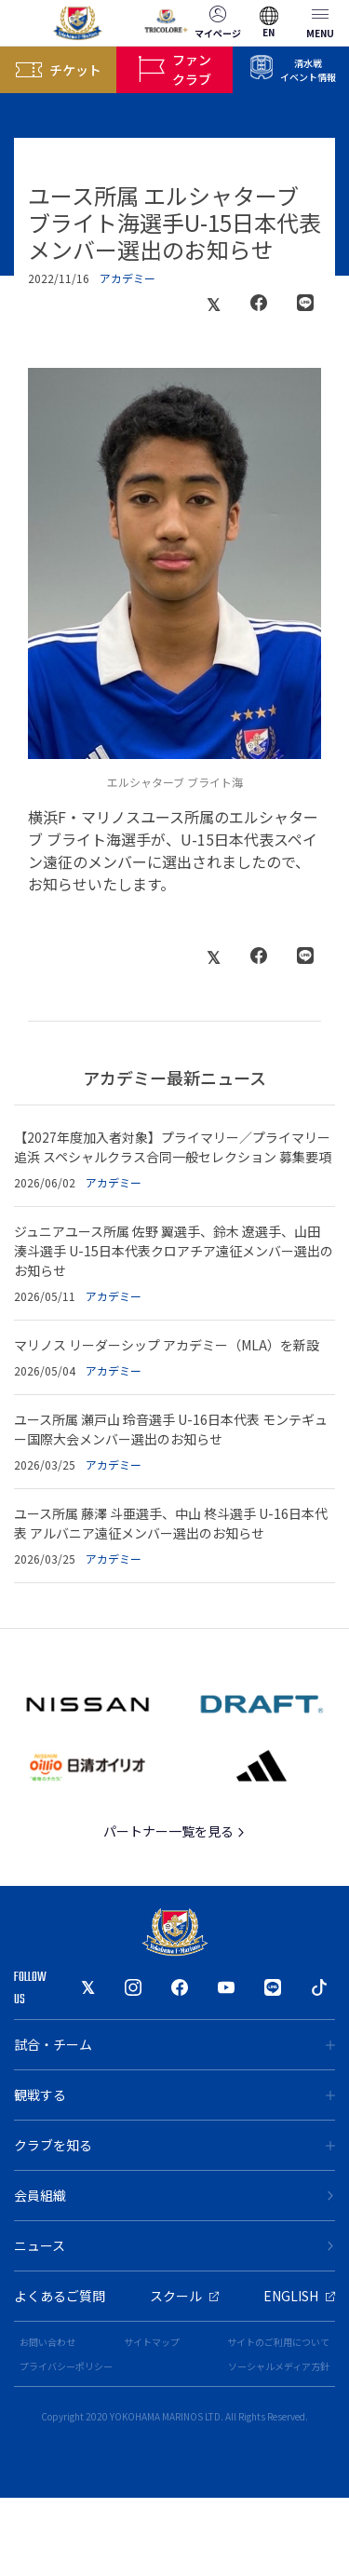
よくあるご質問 (59, 2295)
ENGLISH (299, 2295)
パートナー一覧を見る (174, 1831)
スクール (184, 2295)
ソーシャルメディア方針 (278, 2366)
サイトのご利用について (278, 2342)
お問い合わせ (47, 2342)
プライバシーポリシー (66, 2366)
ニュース (174, 2245)
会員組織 (174, 2195)
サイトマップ (152, 2342)
